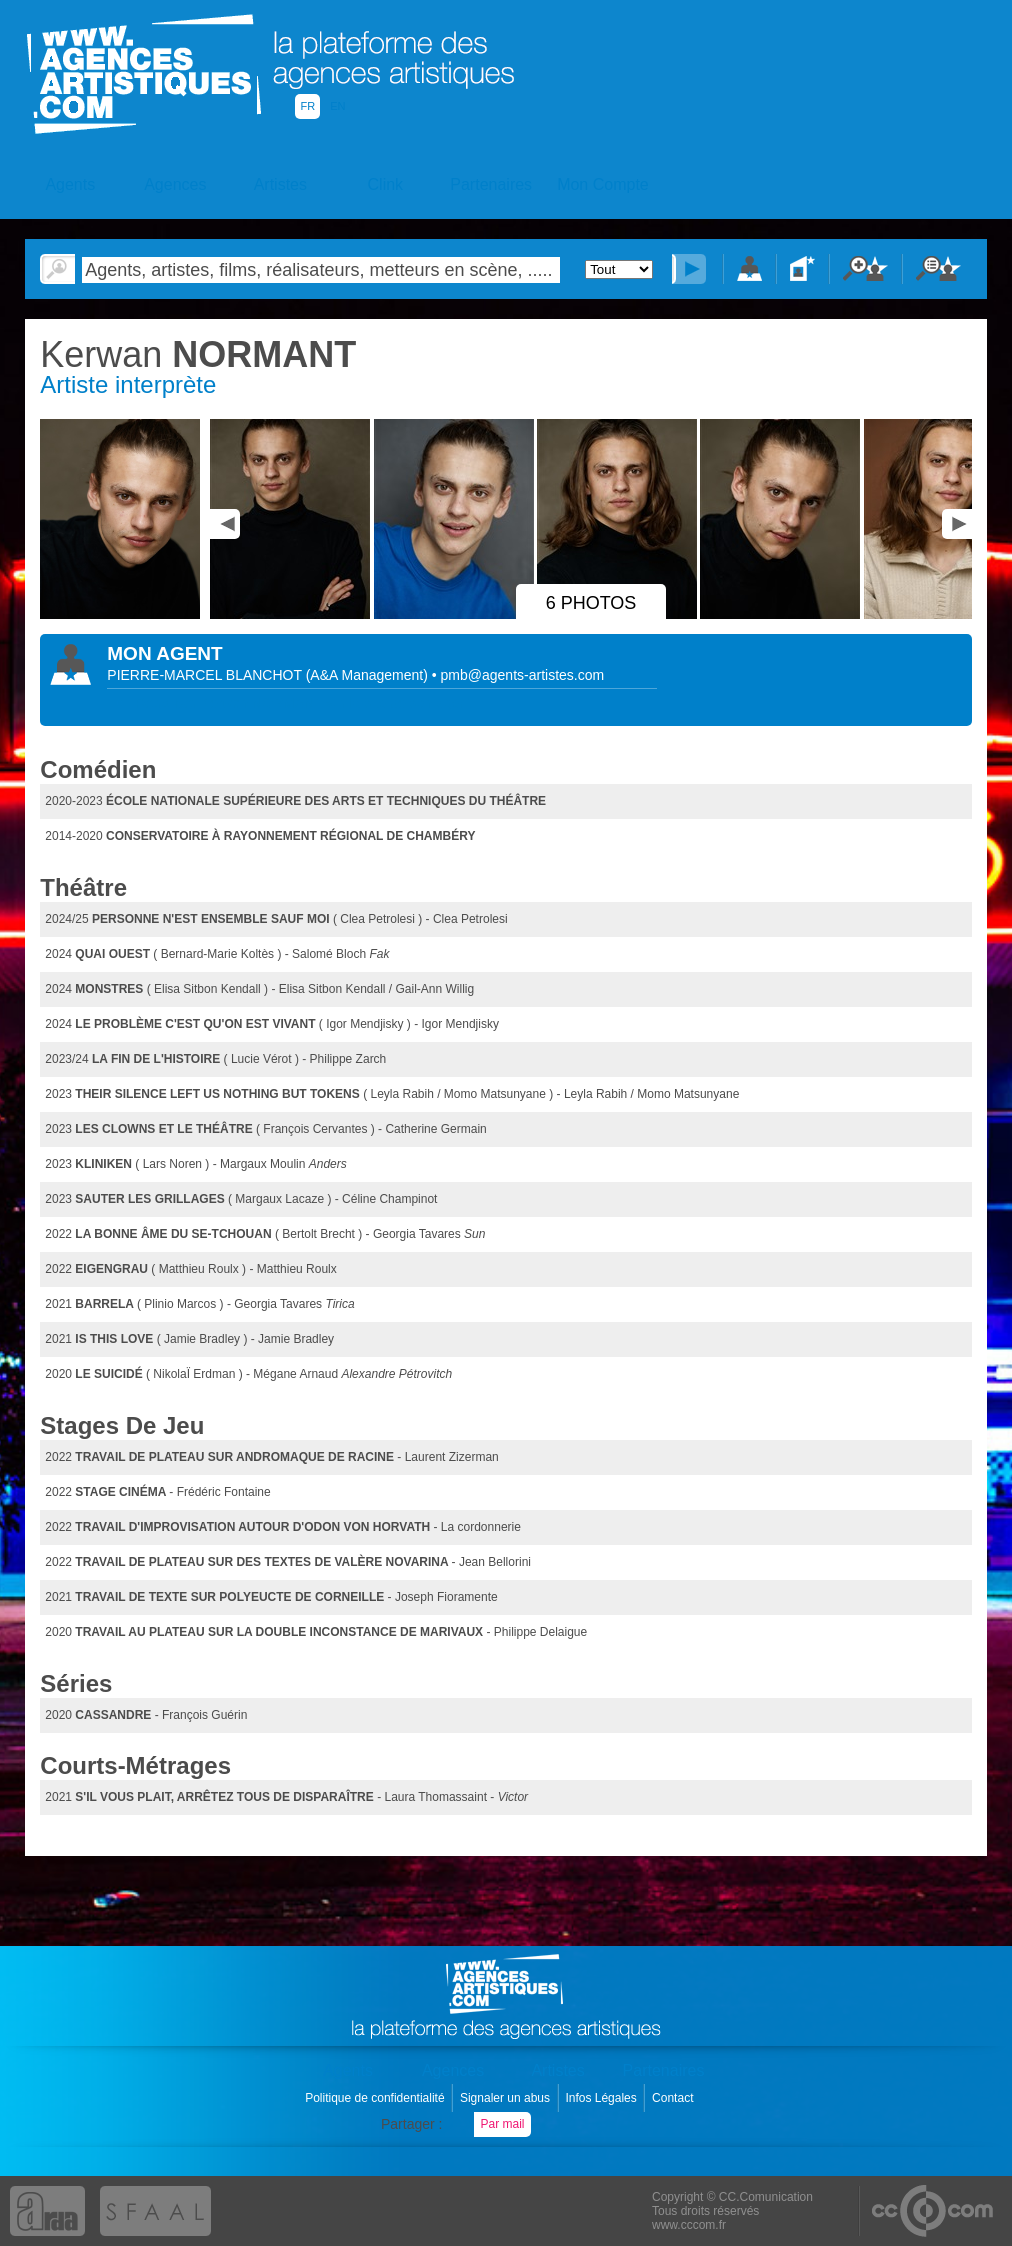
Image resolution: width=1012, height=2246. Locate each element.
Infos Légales (602, 2098)
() (369, 675)
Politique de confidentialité (376, 2098)
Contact (674, 2098)
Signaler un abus (506, 2098)
